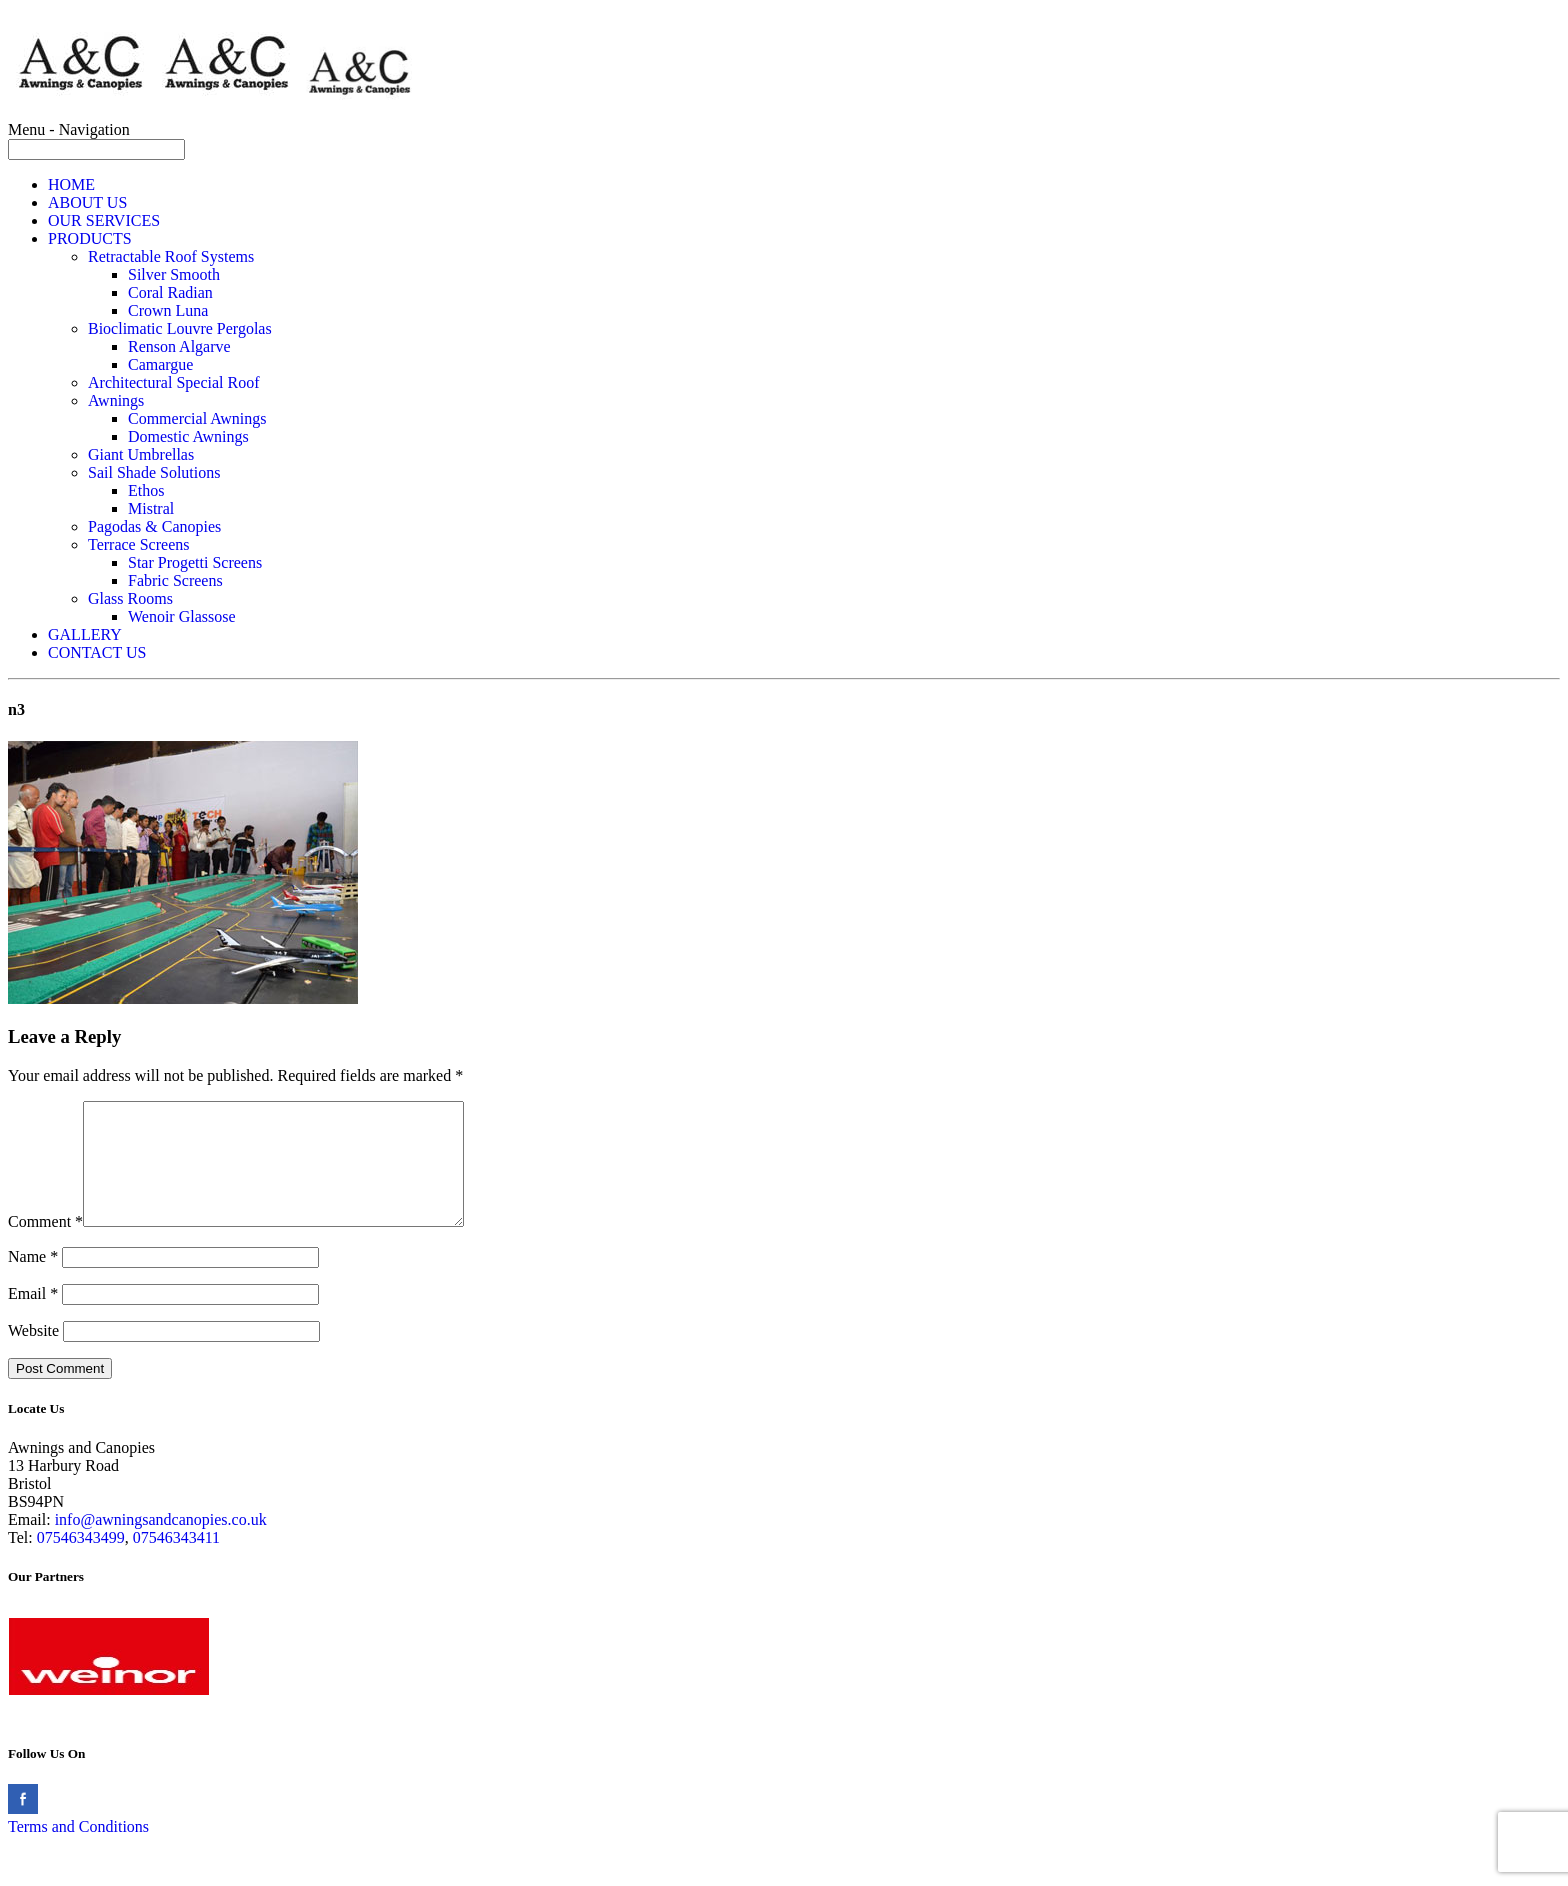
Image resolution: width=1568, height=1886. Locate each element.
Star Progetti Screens (195, 562)
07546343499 (81, 1561)
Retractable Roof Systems (171, 256)
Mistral (151, 508)
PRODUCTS (90, 238)
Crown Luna (168, 310)
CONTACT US (97, 652)
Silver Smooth (174, 274)
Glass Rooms (130, 598)
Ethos (146, 490)
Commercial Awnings (197, 418)
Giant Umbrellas (141, 454)
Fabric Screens (175, 580)
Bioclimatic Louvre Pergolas (180, 328)
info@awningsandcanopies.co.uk (161, 1543)
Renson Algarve (179, 346)
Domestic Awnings (188, 436)
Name (33, 1280)
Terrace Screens (138, 544)
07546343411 (176, 1561)
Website (33, 1354)
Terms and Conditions (78, 1850)
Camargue (160, 364)
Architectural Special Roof (174, 382)
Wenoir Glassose (182, 616)
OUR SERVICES (104, 220)
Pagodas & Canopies (154, 526)
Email (33, 1317)
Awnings (116, 400)
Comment (45, 1245)
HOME (71, 184)
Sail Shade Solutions (154, 472)
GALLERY (85, 634)
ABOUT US (87, 202)
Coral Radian (170, 292)
